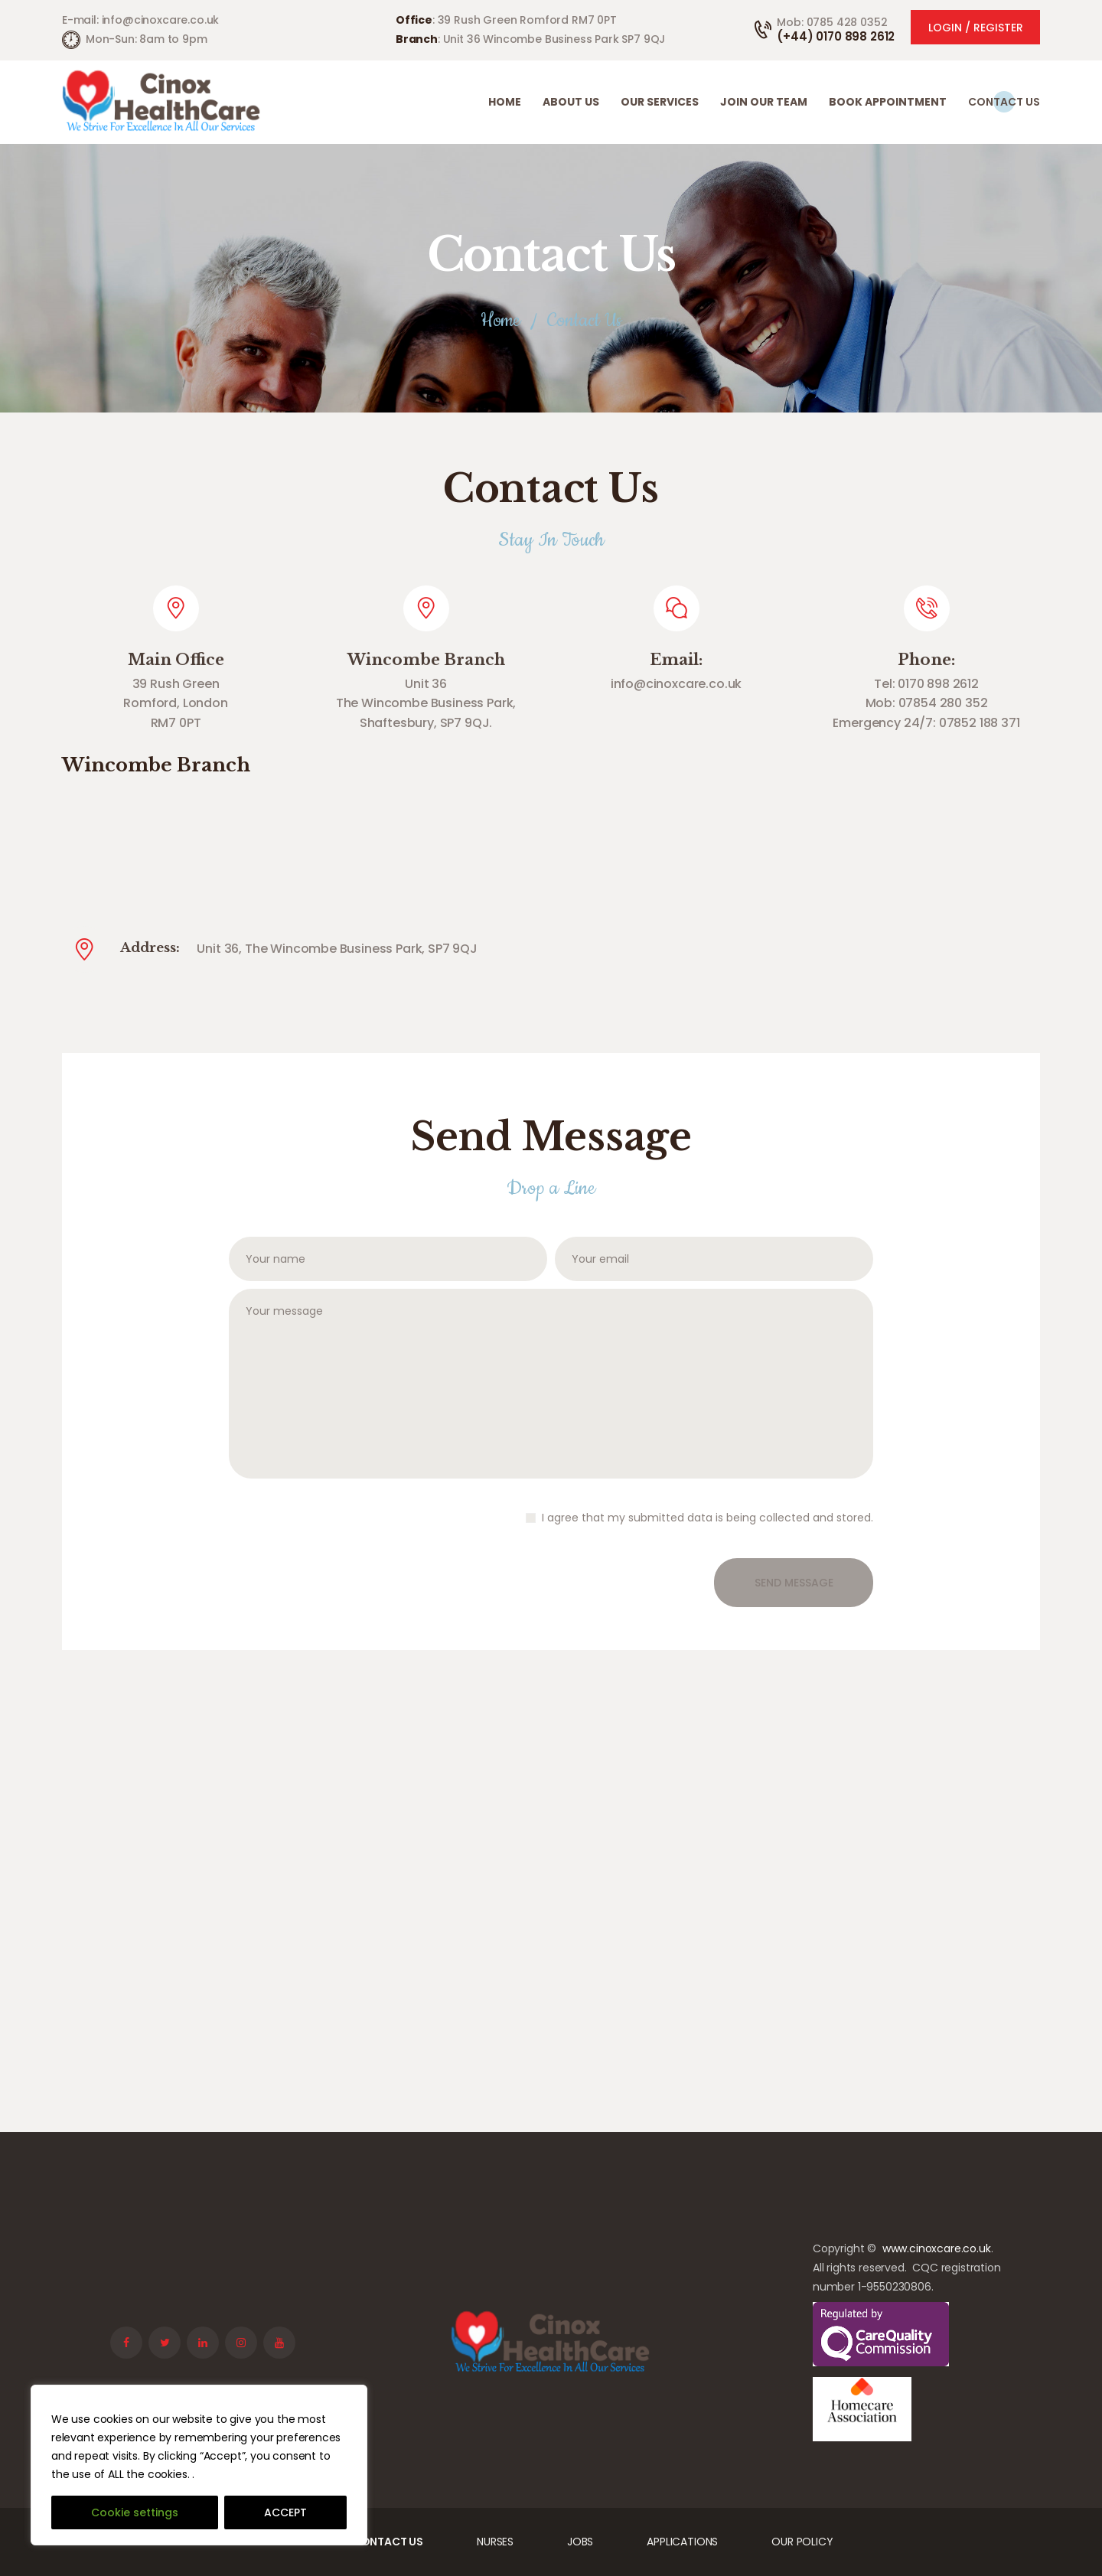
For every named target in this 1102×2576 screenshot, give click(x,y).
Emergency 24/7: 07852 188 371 (926, 723)
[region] (199, 2465)
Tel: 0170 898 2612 (926, 684)
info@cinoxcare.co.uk (676, 684)
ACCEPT (285, 2512)
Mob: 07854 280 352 (927, 703)
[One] (551, 1881)
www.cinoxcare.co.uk (936, 2248)
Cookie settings (134, 2512)
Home (500, 321)
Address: (150, 948)
